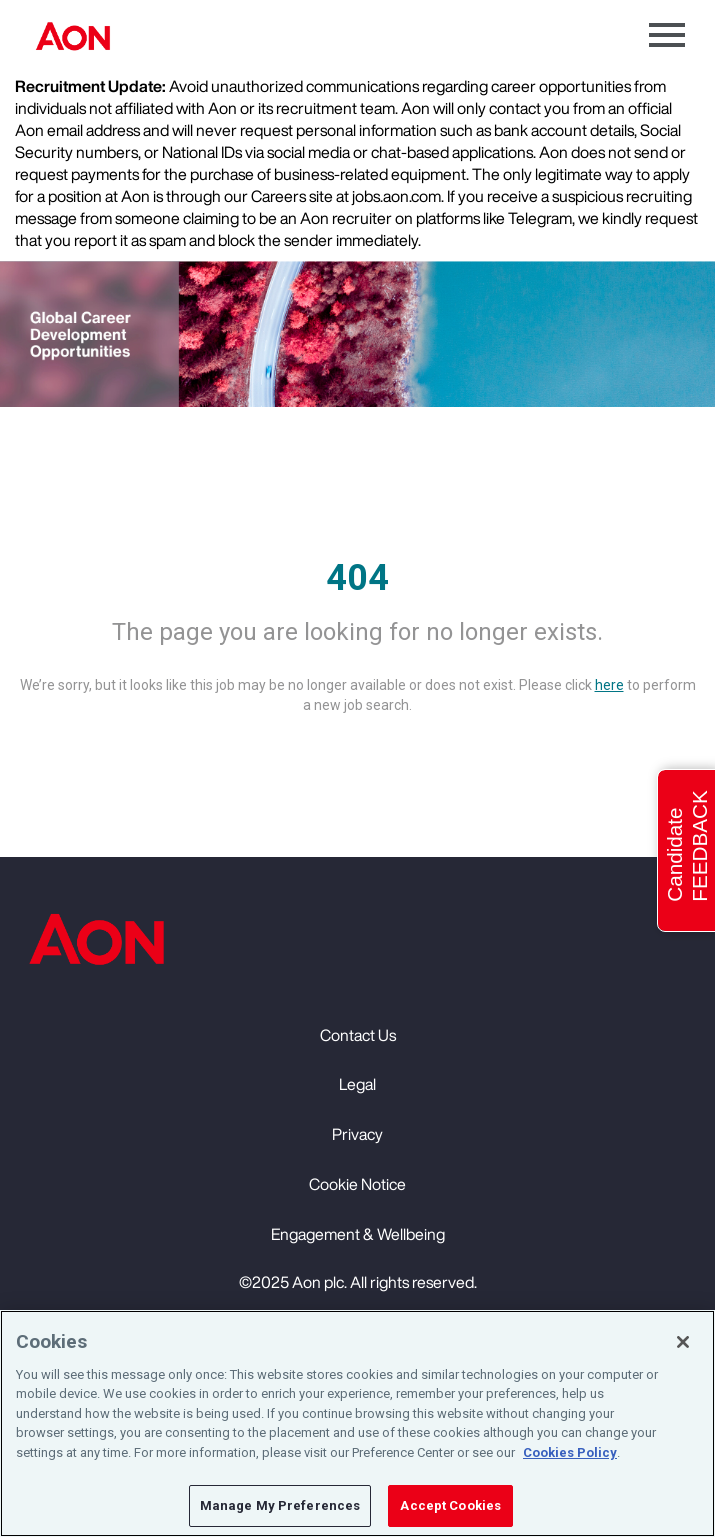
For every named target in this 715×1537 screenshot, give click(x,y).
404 (357, 578)
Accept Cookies (450, 1505)
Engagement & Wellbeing (358, 1234)
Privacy (357, 1134)
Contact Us (358, 1035)
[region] (357, 1423)
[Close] (683, 1342)
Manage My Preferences (280, 1505)
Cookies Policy (570, 1452)
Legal (357, 1084)
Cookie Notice (357, 1184)
